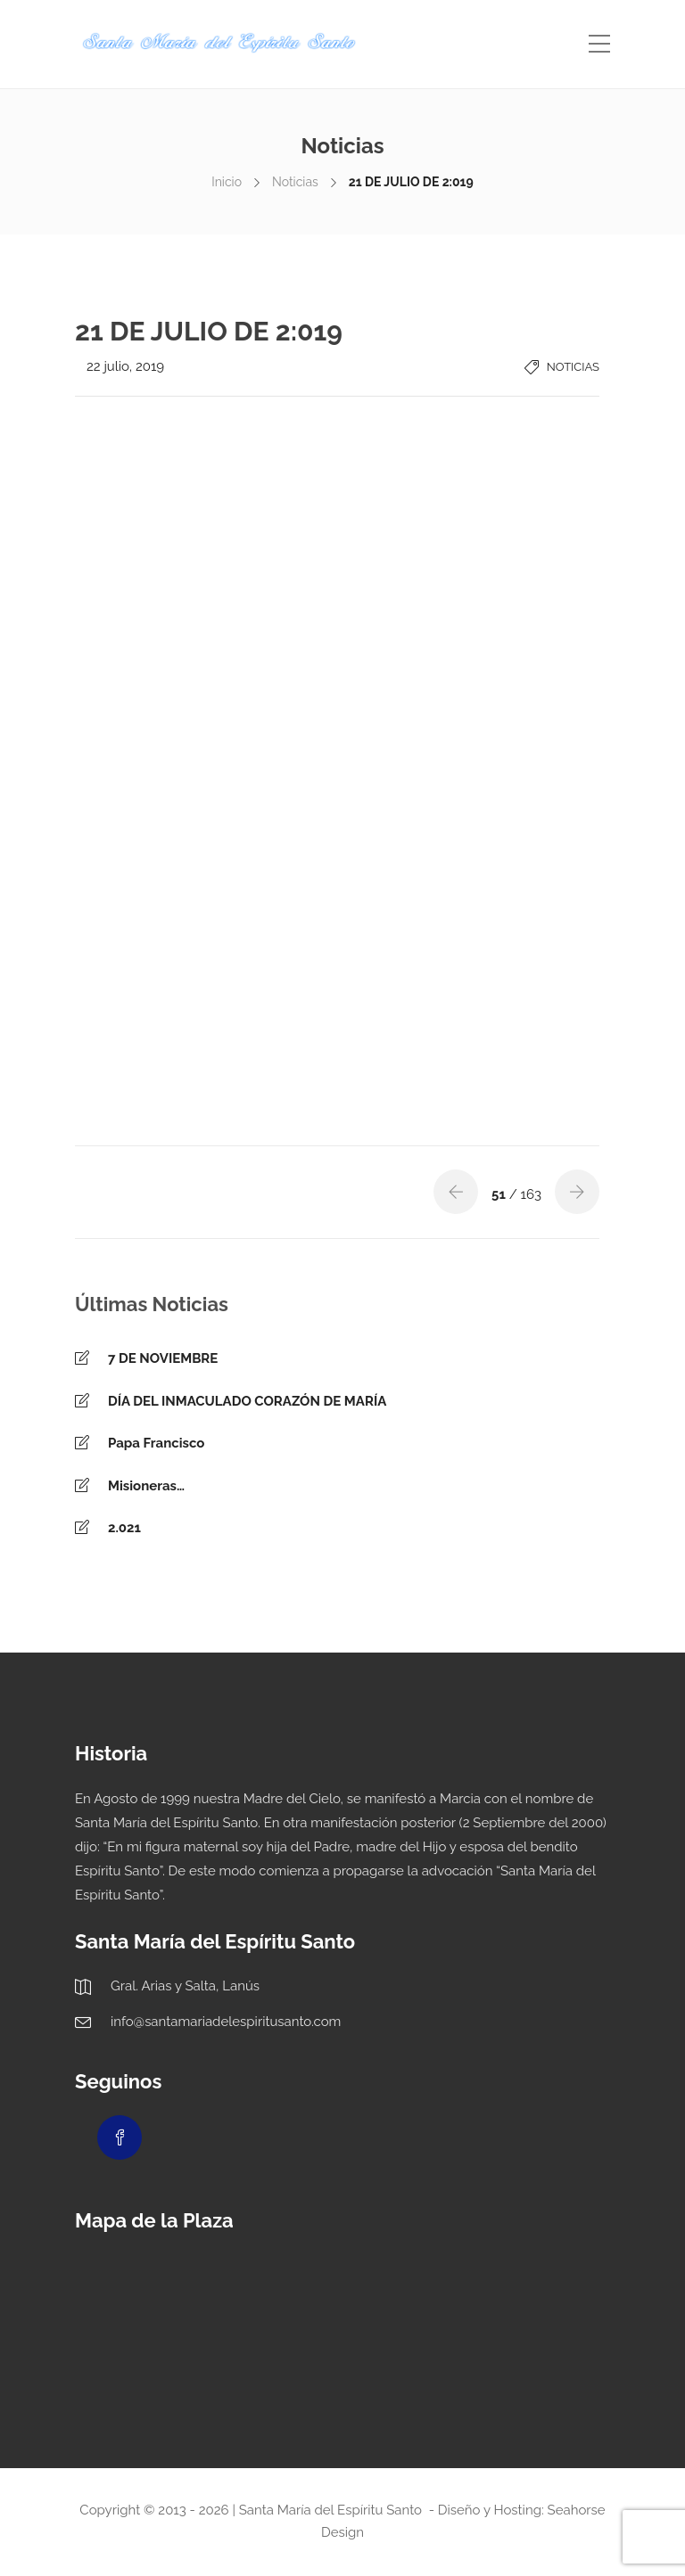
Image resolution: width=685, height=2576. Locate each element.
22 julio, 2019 (125, 366)
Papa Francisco (156, 1443)
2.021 (124, 1528)
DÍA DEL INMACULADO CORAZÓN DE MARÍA (247, 1401)
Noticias (295, 182)
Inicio (226, 182)
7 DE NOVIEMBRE (163, 1358)
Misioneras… (146, 1486)
